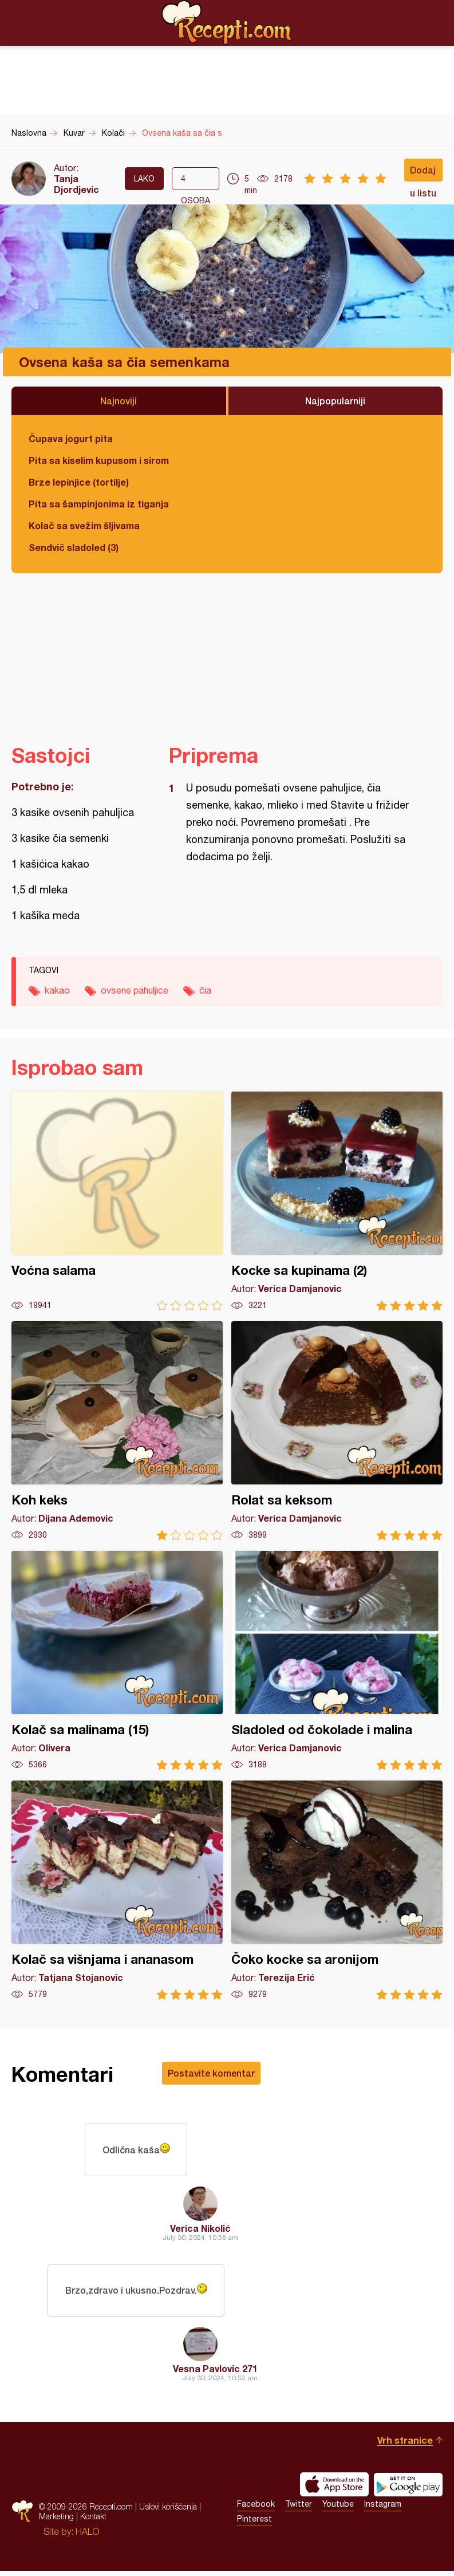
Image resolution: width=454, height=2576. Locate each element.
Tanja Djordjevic (76, 184)
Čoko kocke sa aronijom (337, 1890)
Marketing (56, 2521)
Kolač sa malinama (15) (117, 1660)
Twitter (298, 2509)
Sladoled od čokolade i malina (337, 1660)
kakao (57, 990)
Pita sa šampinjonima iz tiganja (99, 503)
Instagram (382, 2509)
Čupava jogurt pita (71, 438)
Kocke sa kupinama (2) (337, 1201)
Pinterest (254, 2523)
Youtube (338, 2509)
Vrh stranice (405, 2445)
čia (205, 990)
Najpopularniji (335, 400)
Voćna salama (117, 1201)
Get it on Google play (408, 2489)
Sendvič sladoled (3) (74, 547)
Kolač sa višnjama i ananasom (117, 1890)
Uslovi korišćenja (168, 2511)
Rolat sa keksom (337, 1431)
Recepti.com (227, 22)
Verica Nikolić (200, 2230)
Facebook (256, 2509)
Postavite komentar (211, 2072)
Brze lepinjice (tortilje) (79, 481)
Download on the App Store (334, 2489)
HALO (87, 2536)
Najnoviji (118, 400)
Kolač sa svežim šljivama (84, 525)
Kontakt (93, 2521)
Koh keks (117, 1431)
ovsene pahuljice (134, 990)
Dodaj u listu (423, 173)
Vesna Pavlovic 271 (215, 2373)
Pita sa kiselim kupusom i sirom (99, 460)
